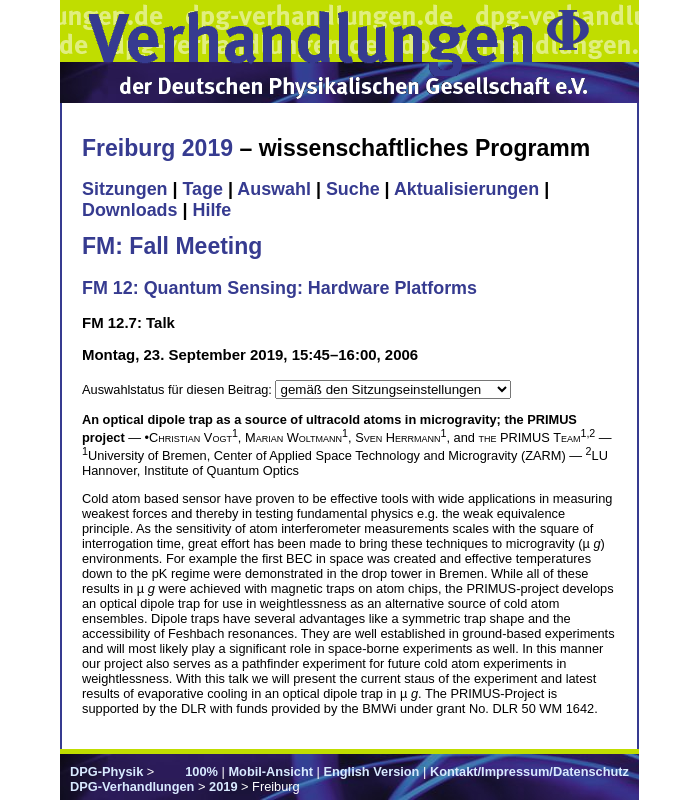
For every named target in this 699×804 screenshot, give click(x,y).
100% (201, 771)
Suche (353, 189)
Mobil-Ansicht (270, 771)
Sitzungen (125, 189)
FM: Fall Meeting (172, 246)
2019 (223, 786)
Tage (203, 189)
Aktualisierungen (466, 189)
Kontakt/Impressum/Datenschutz (529, 771)
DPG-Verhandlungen (132, 786)
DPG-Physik (106, 771)
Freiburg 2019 (157, 148)
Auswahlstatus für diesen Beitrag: (178, 389)
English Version (371, 771)
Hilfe (211, 210)
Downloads (130, 210)
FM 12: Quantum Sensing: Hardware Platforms (279, 288)
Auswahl (274, 189)
